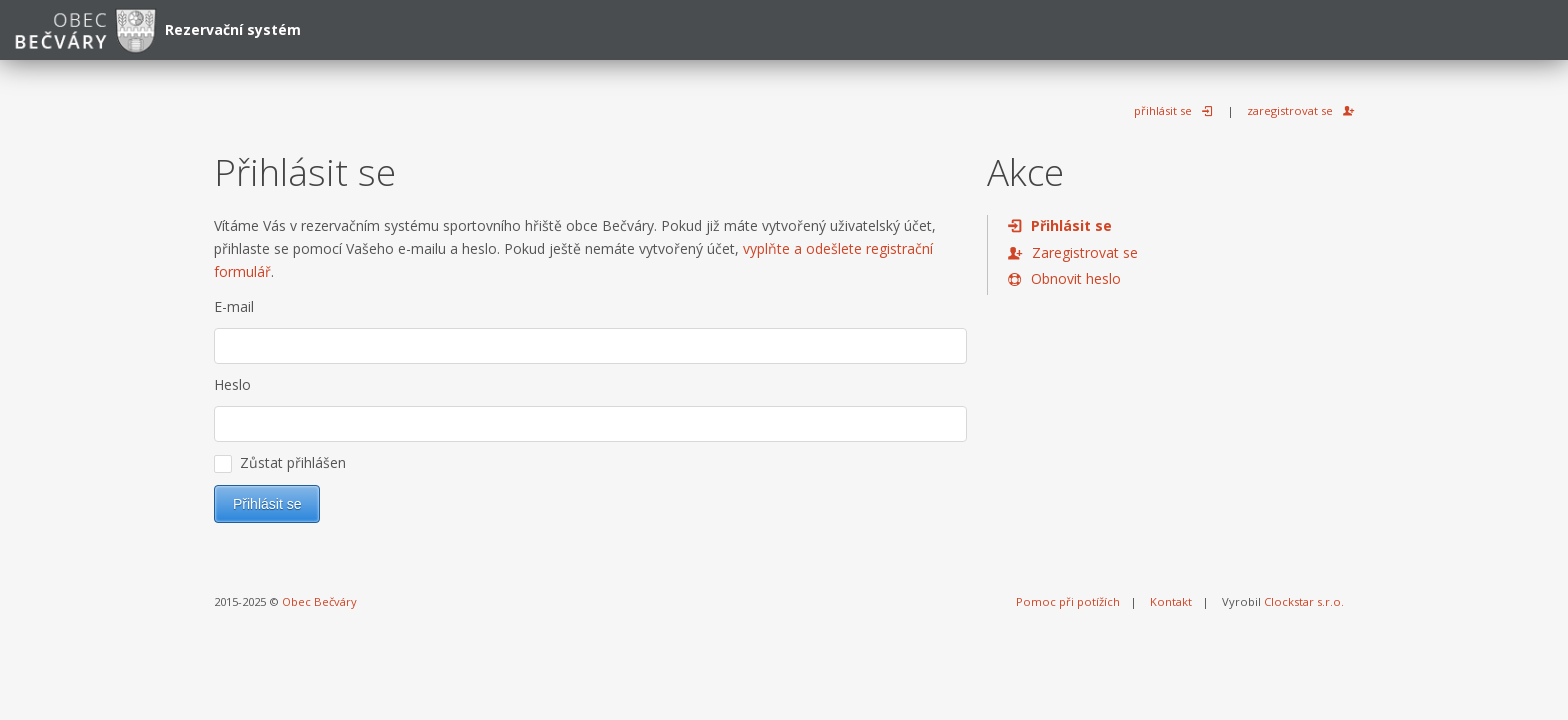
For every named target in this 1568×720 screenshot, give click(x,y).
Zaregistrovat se (1085, 252)
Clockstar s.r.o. (1304, 601)
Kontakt (1171, 601)
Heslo (232, 384)
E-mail (234, 306)
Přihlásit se (1071, 225)
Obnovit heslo (1076, 278)
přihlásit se (1163, 110)
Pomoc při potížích (1068, 601)
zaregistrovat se (1290, 110)
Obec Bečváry (319, 601)
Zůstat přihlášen (280, 463)
